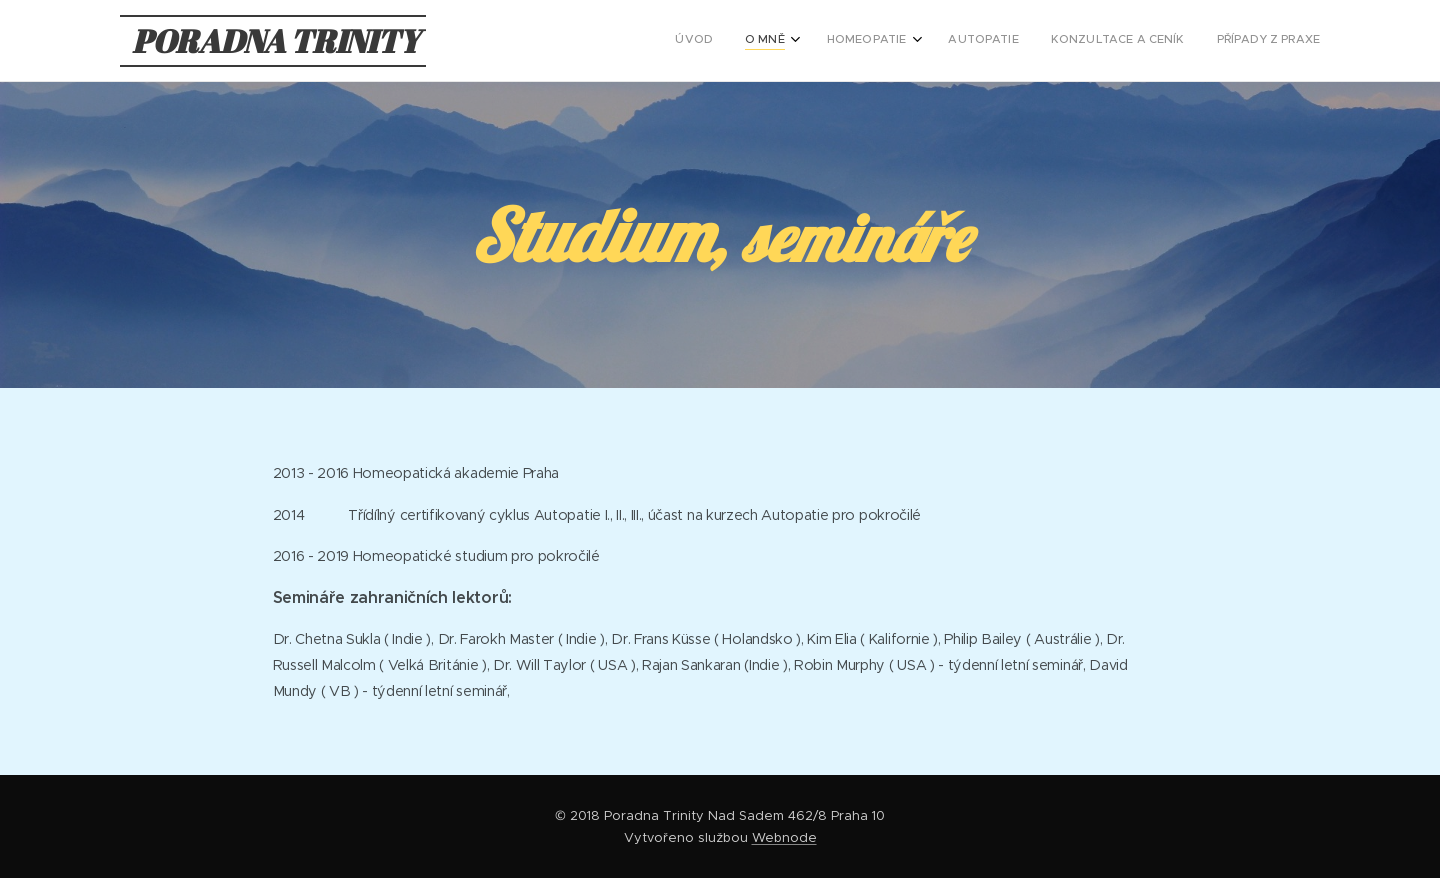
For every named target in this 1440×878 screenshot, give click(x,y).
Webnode (784, 837)
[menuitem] (1145, 41)
